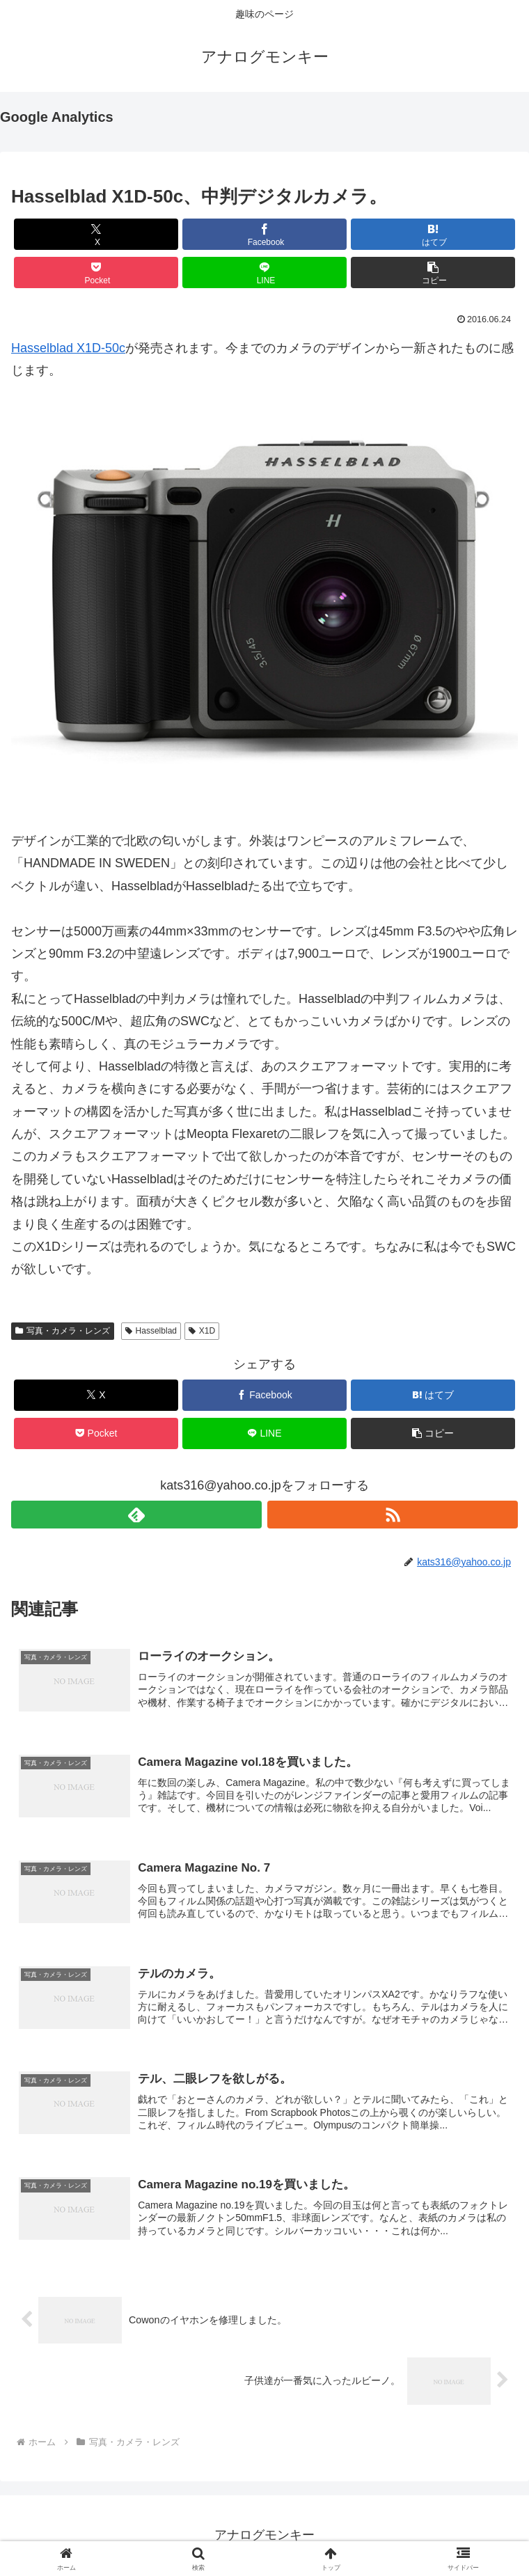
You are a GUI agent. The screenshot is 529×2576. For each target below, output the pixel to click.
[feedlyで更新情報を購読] (136, 1514)
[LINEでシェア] (264, 272)
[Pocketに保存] (96, 272)
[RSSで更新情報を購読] (392, 1514)
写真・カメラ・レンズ (62, 1331)
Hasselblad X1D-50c (68, 348)
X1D (202, 1331)
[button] (433, 272)
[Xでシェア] (96, 234)
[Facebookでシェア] (264, 234)
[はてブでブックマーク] (433, 234)
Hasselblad (151, 1331)
